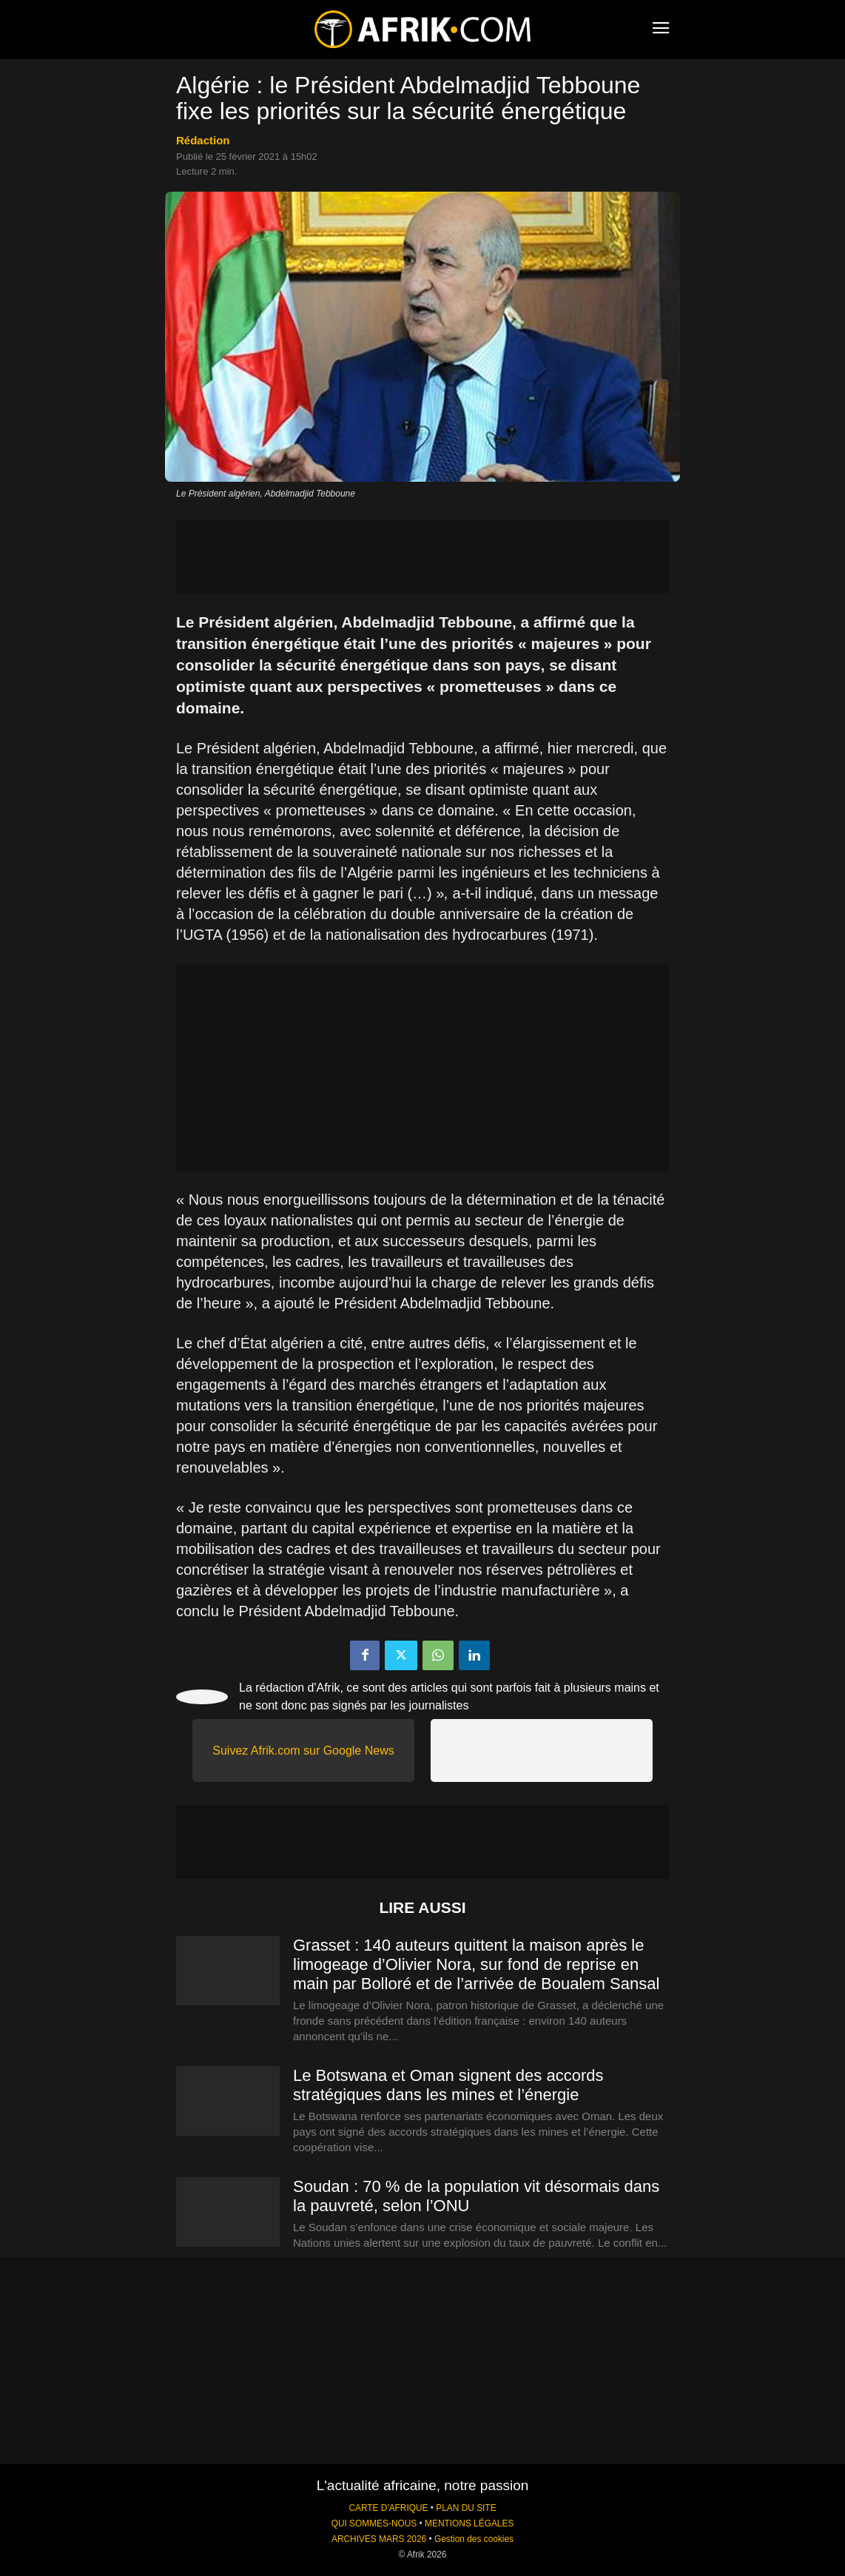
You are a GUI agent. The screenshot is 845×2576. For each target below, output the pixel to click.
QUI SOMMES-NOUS (374, 2523)
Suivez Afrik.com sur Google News (303, 1750)
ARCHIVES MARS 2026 (378, 2539)
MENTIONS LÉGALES (469, 2523)
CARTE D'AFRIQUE (388, 2508)
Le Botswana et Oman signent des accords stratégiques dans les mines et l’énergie (448, 2085)
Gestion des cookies (474, 2539)
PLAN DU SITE (466, 2508)
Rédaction (203, 140)
